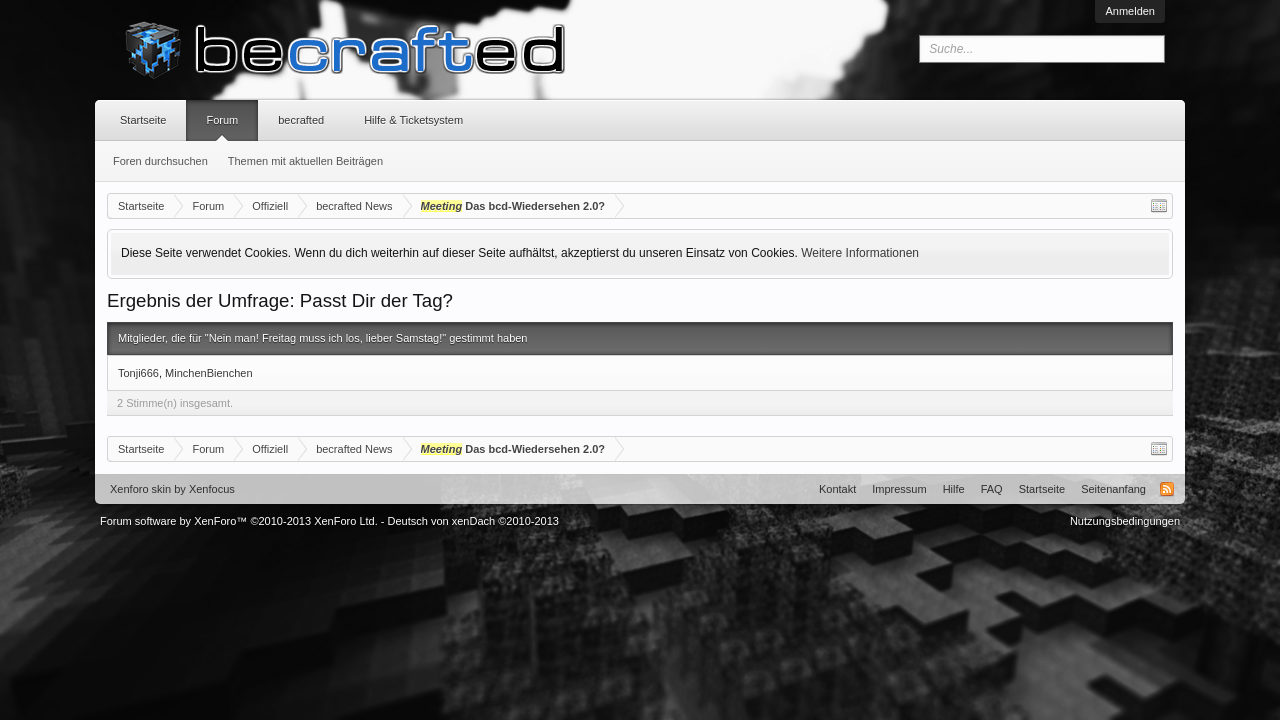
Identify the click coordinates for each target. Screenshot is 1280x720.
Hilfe (954, 489)
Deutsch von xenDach (473, 521)
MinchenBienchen (208, 373)
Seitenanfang (1113, 489)
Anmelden (1130, 11)
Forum (222, 120)
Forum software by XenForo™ (239, 521)
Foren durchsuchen (160, 161)
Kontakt (837, 489)
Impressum (899, 489)
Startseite (143, 120)
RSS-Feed (1167, 489)
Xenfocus (212, 489)
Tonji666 (138, 373)
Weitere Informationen (860, 253)
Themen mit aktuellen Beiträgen (305, 161)
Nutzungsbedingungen (1125, 521)
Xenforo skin (140, 489)
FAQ (992, 489)
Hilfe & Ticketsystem (413, 120)
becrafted (301, 120)
